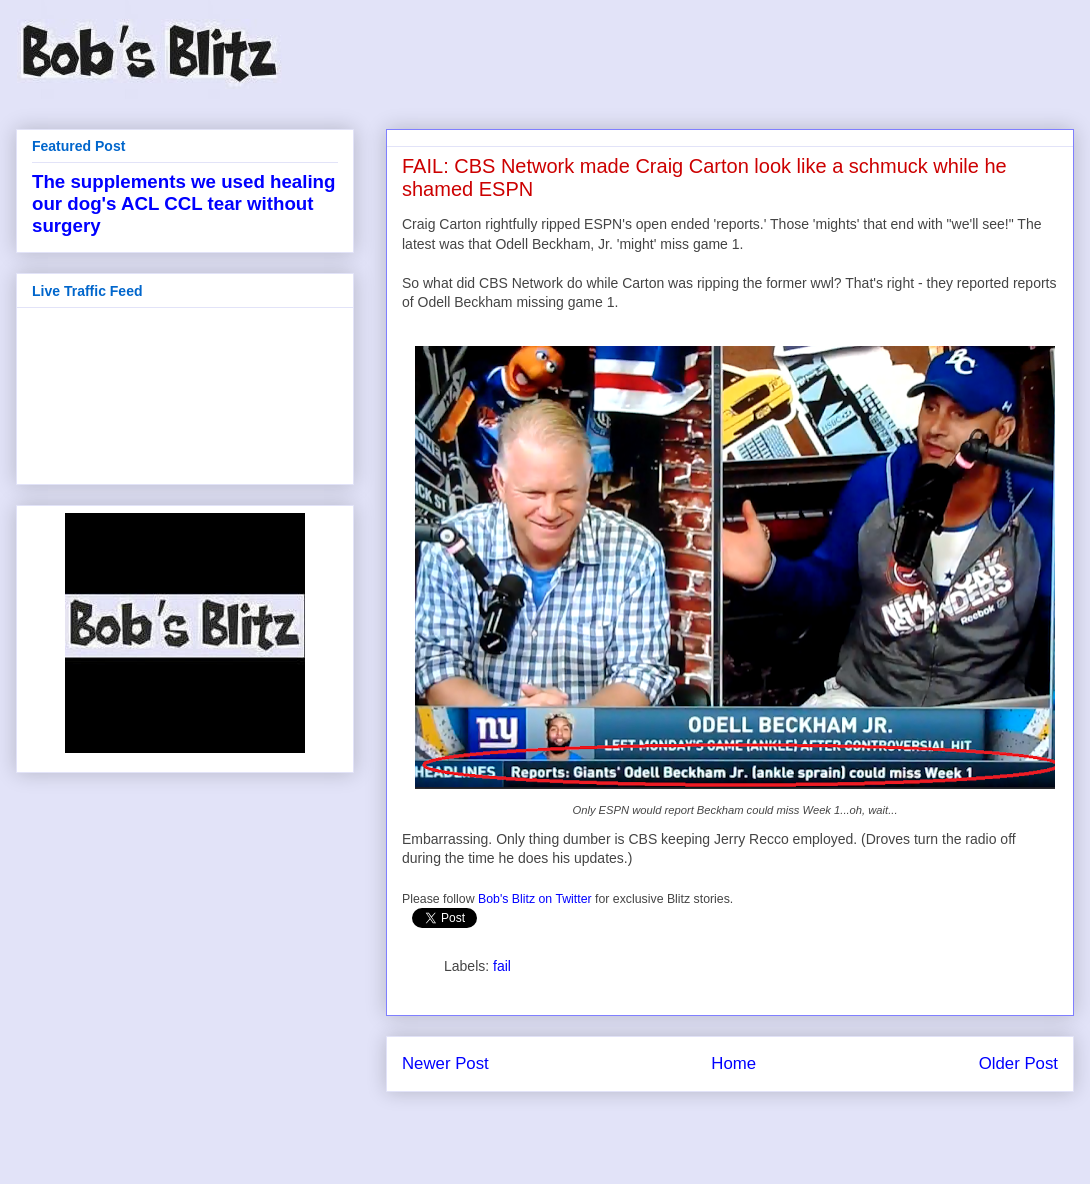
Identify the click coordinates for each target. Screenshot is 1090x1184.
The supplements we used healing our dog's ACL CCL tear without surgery (183, 203)
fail (502, 966)
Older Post (1018, 1063)
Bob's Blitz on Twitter (535, 899)
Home (733, 1063)
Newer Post (445, 1063)
